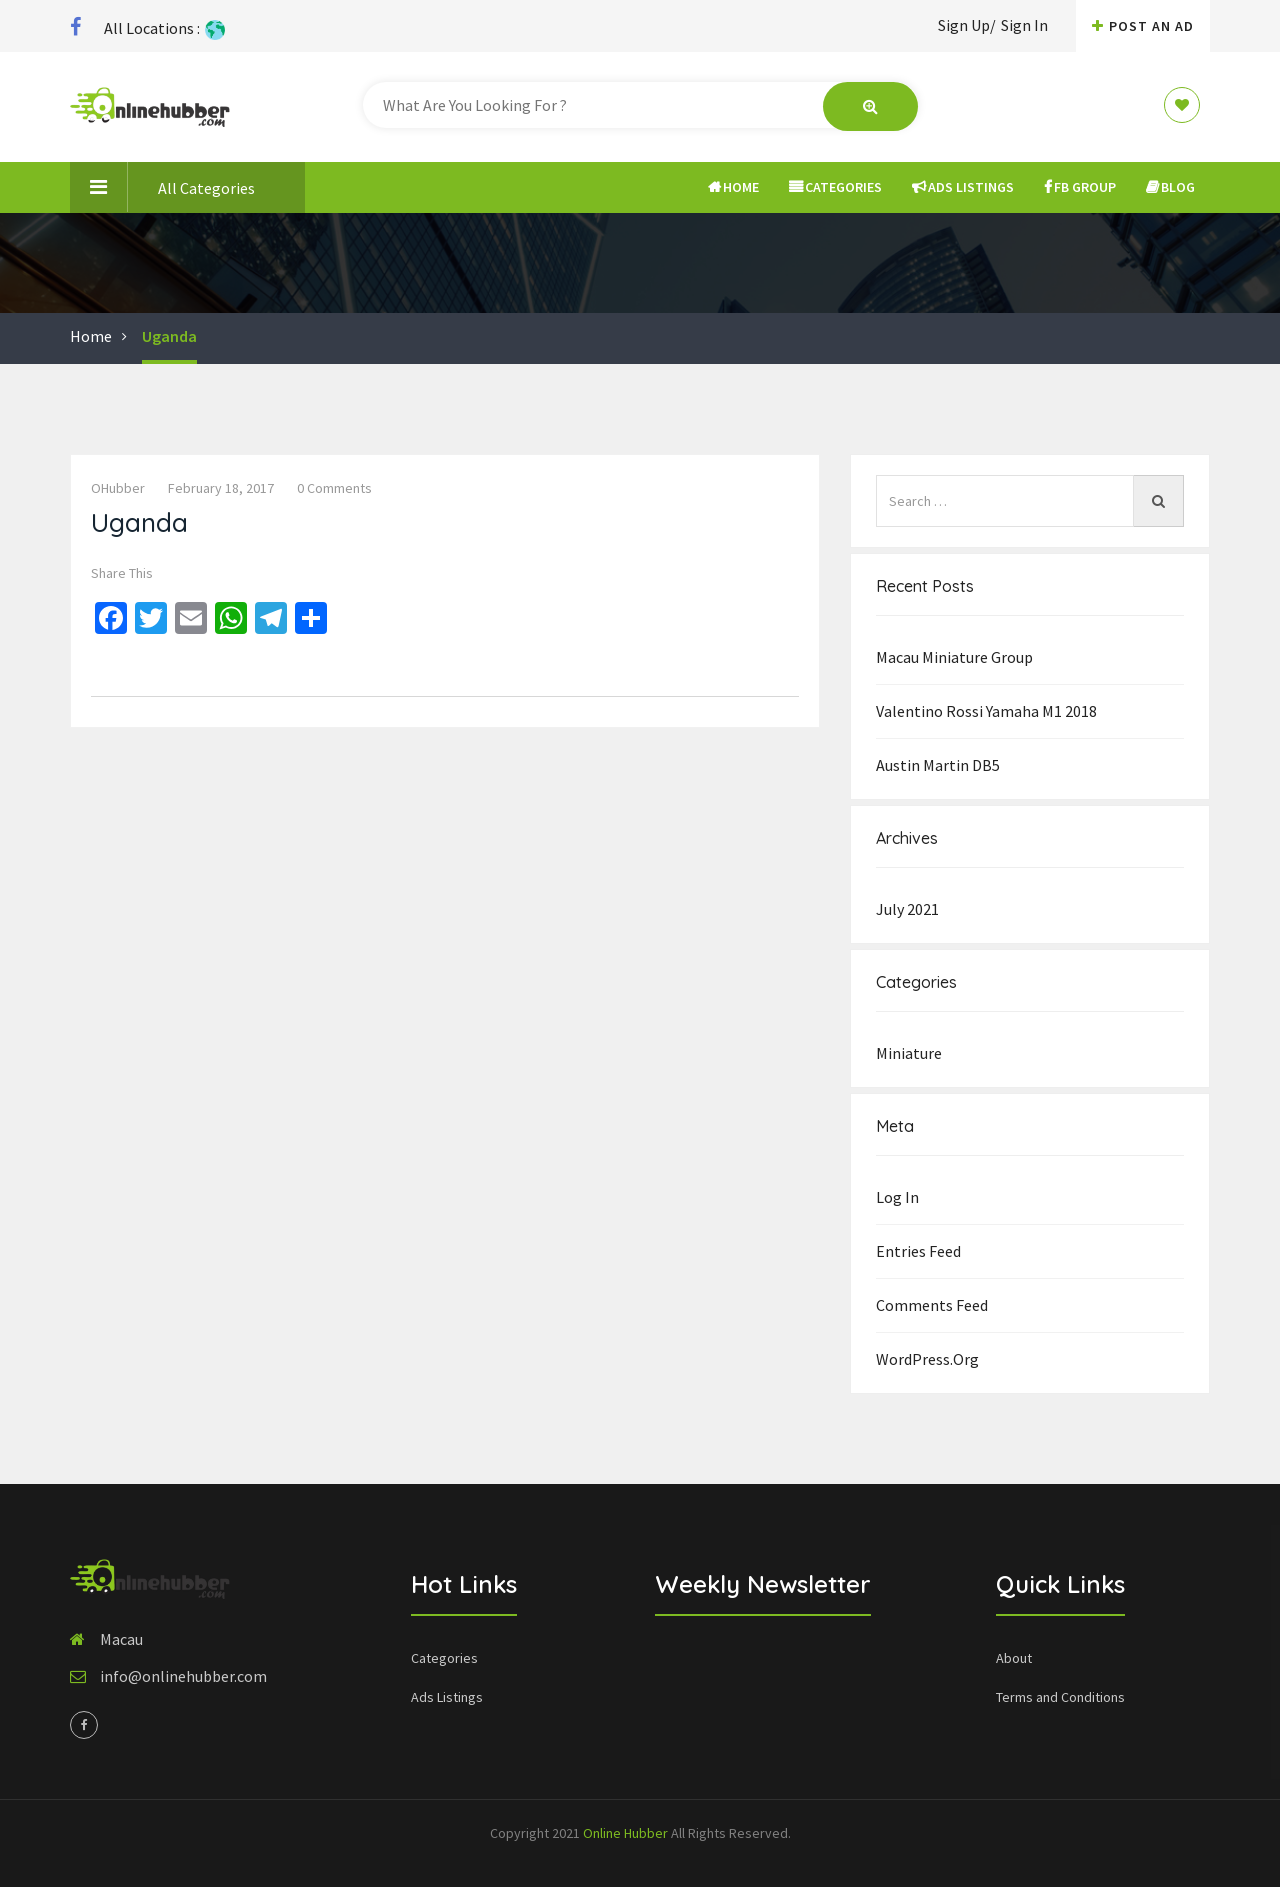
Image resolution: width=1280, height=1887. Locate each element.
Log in (897, 1197)
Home (733, 187)
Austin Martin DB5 (938, 765)
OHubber (118, 488)
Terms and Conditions (1060, 1697)
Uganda (169, 336)
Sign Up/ (967, 25)
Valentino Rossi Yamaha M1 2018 (986, 711)
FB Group (1080, 187)
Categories (835, 187)
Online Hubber (625, 1833)
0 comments (334, 488)
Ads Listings (963, 187)
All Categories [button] (162, 187)
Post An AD (1143, 26)
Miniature (909, 1053)
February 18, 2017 (221, 488)
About (1014, 1658)
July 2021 (907, 909)
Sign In (1024, 25)
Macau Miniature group (954, 657)
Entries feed (918, 1251)
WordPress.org (927, 1359)
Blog (1170, 187)
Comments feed (932, 1305)
